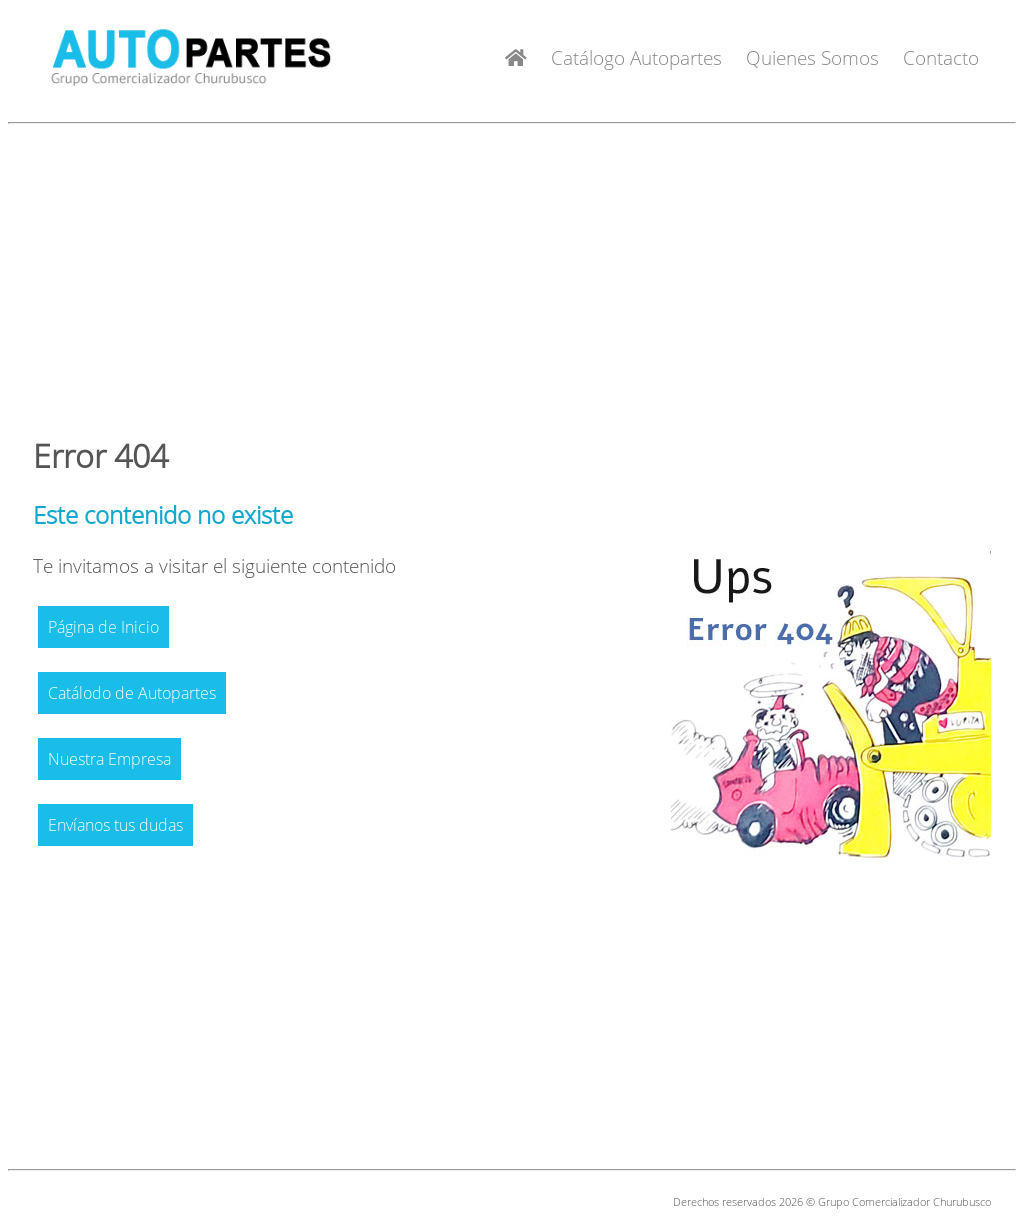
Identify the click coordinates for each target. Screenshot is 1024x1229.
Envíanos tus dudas (115, 825)
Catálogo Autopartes (636, 57)
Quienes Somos (812, 57)
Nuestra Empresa (109, 759)
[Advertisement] (512, 272)
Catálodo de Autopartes (132, 693)
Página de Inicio (103, 627)
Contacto (941, 57)
